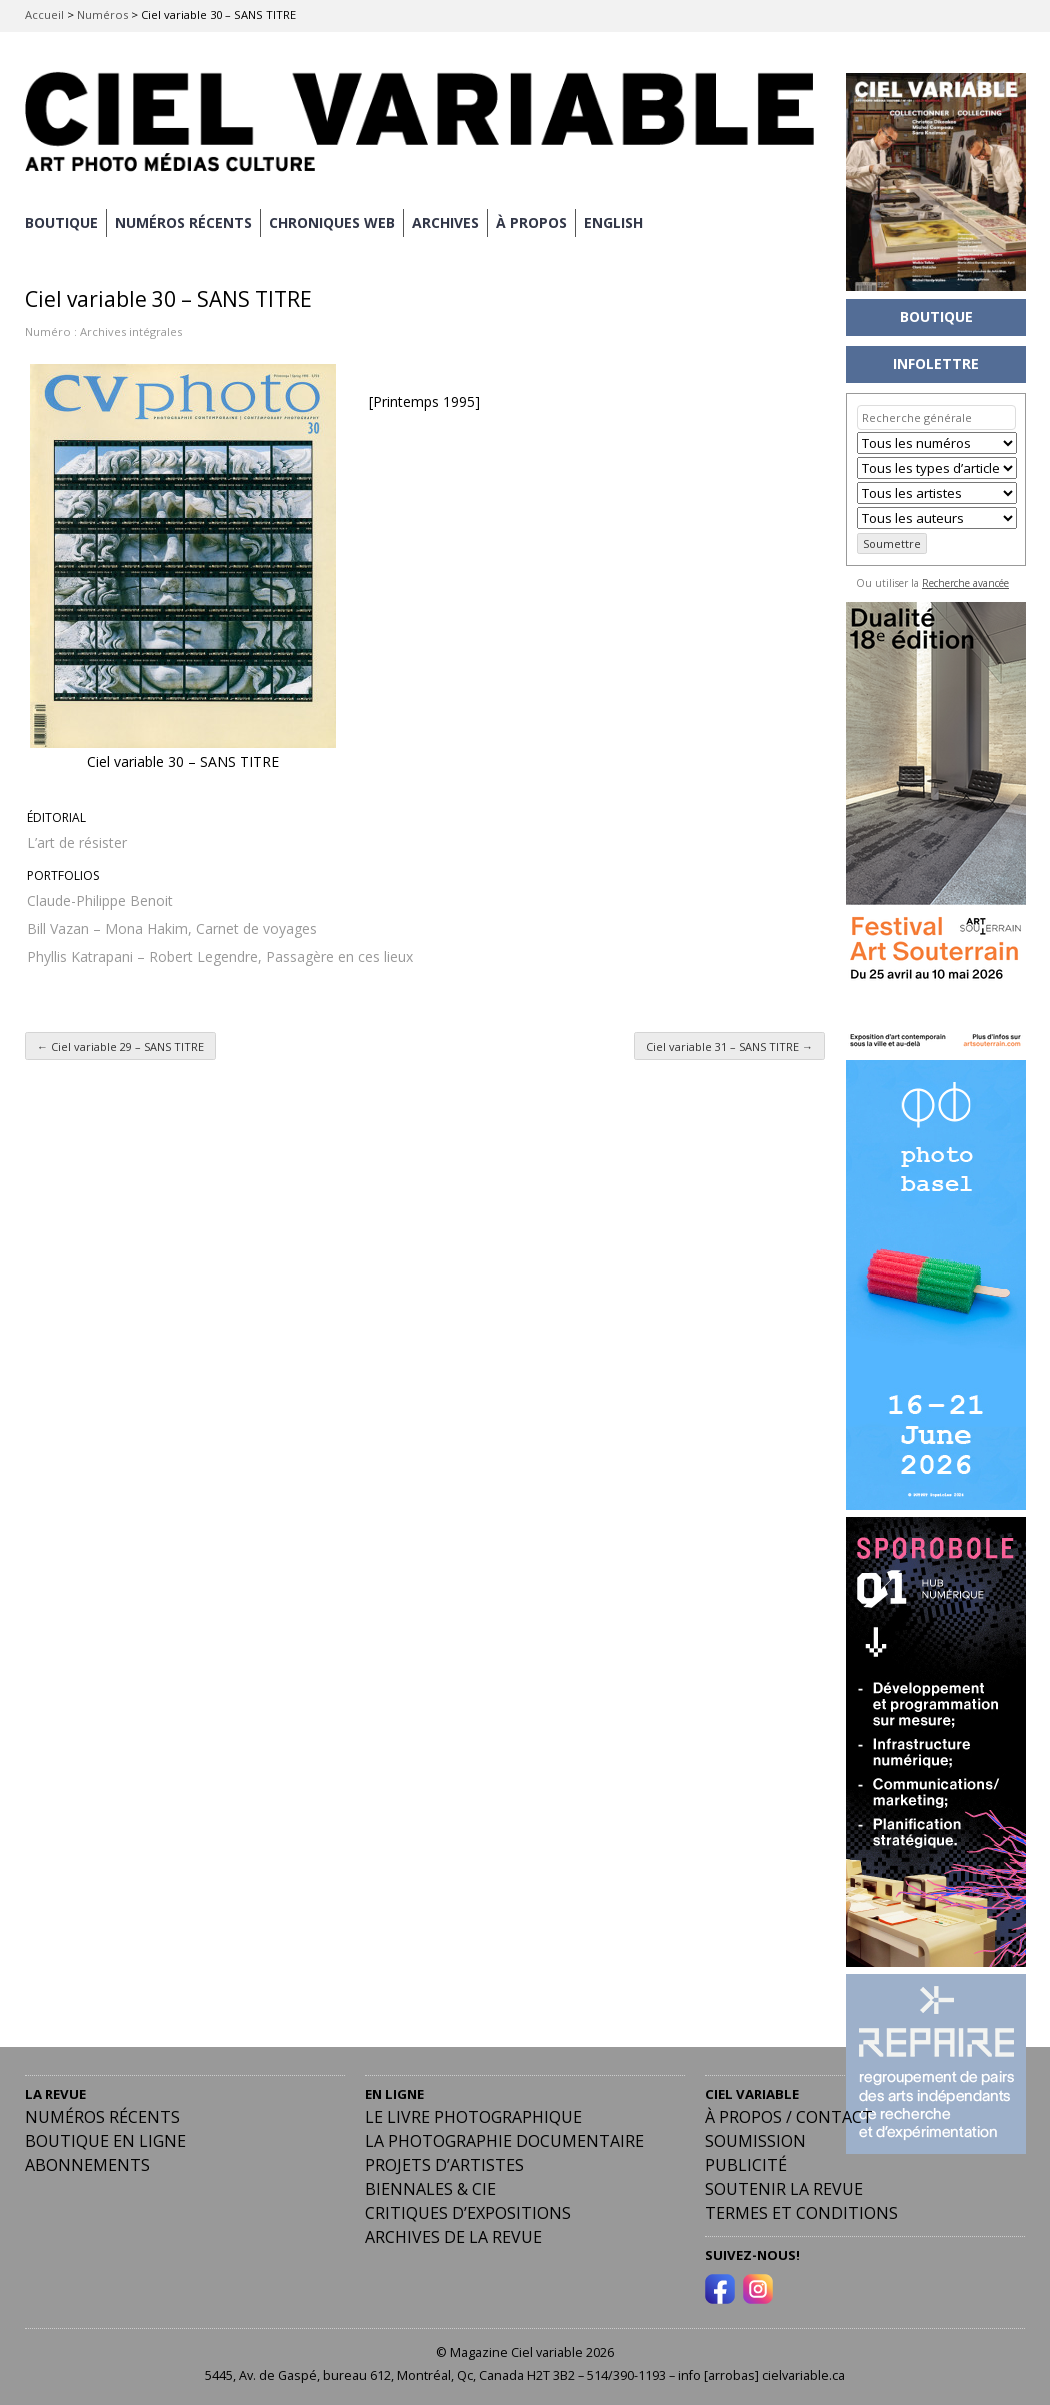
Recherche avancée (965, 583)
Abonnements (87, 2165)
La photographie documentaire (504, 2141)
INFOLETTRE (936, 363)
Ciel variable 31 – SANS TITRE (729, 1046)
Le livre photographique (473, 2117)
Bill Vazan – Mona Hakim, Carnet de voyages (172, 928)
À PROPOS (531, 222)
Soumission (755, 2141)
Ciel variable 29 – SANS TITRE (120, 1046)
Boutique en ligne (105, 2141)
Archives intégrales (131, 331)
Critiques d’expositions (468, 2213)
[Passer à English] (613, 223)
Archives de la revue (453, 2237)
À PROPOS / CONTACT (789, 2117)
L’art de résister (77, 842)
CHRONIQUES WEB (332, 222)
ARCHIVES (445, 222)
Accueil (44, 14)
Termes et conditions (801, 2213)
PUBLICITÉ (746, 2165)
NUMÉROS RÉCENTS (183, 222)
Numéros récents (102, 2117)
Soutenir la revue (784, 2189)
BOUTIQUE (61, 222)
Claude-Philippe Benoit (100, 900)
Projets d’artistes (444, 2165)
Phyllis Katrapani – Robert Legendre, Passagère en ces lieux (220, 956)
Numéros (102, 14)
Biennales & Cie (430, 2189)
